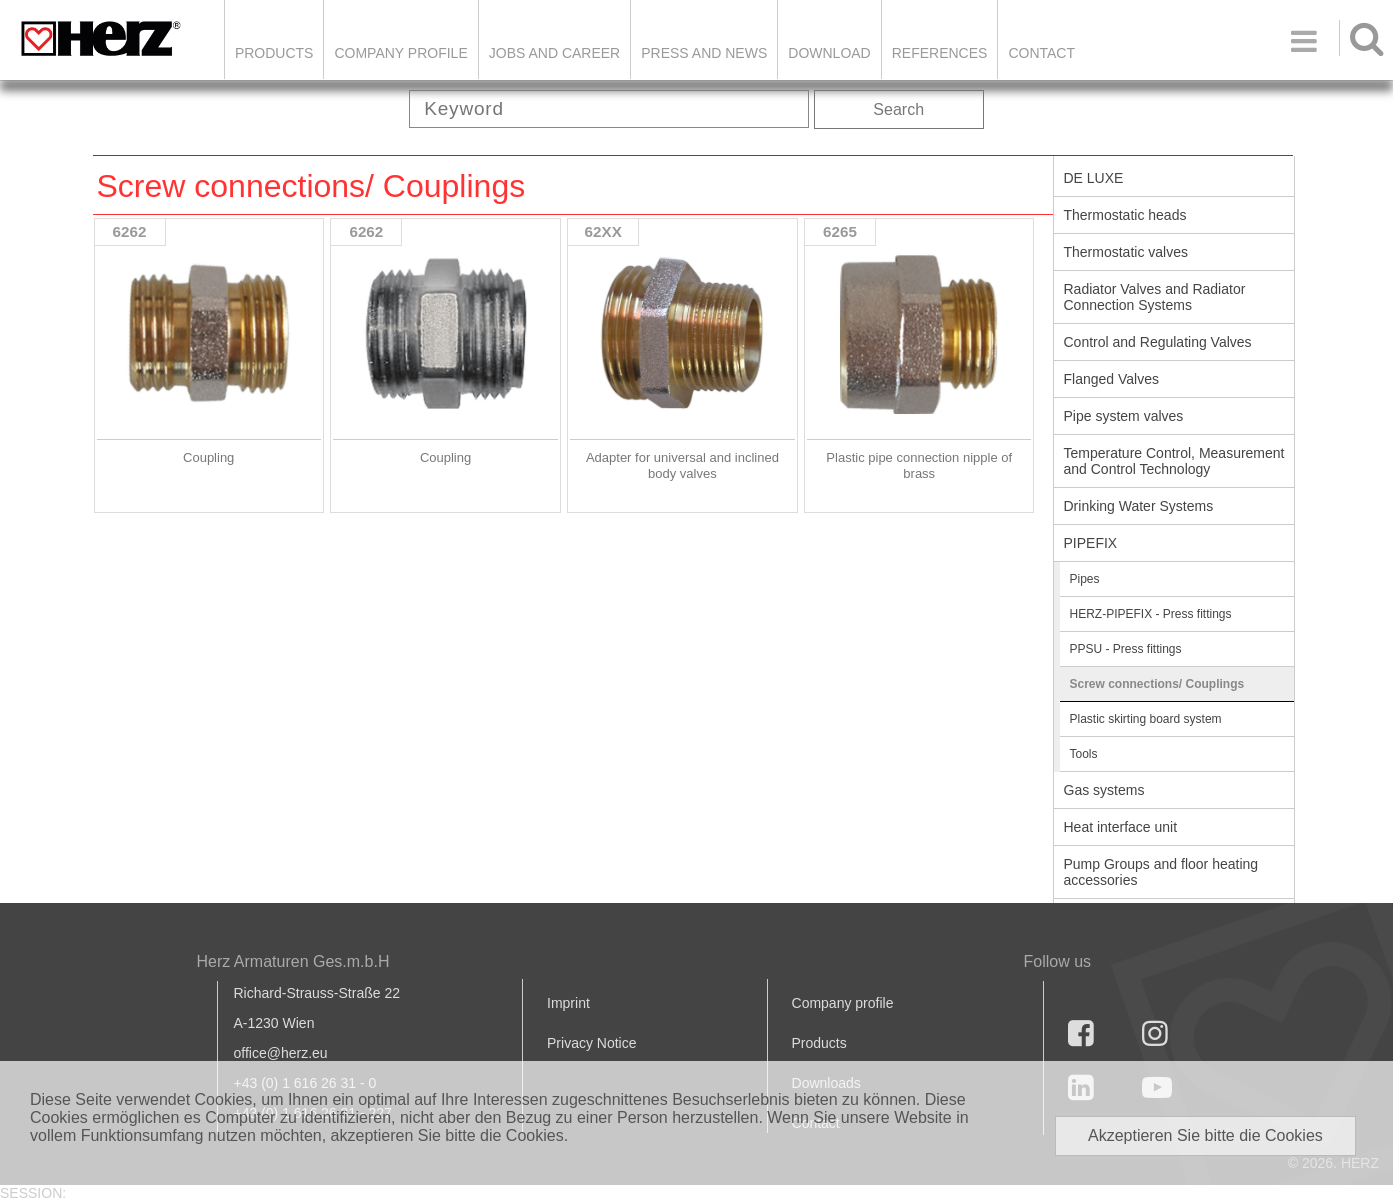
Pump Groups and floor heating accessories (1161, 872)
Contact (1041, 53)
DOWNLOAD (829, 53)
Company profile (843, 1003)
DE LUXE (1094, 178)
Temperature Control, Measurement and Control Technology (1174, 461)
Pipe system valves (1124, 416)
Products (274, 53)
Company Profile (400, 53)
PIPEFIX (1091, 543)
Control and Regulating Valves (1158, 342)
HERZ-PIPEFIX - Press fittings (1151, 614)
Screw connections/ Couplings (1157, 684)
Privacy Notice (591, 1043)
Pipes (1085, 579)
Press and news (704, 53)
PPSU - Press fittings (1126, 649)
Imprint (568, 1003)
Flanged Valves (1111, 379)
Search (898, 109)
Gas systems (1104, 790)
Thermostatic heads (1125, 215)
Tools (1084, 754)
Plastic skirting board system (1146, 719)
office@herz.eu (281, 1053)
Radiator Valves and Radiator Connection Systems (1155, 297)
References (940, 53)
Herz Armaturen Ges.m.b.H (293, 961)
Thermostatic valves (1126, 252)
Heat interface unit (1121, 827)
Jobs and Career (554, 53)
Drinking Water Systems (1139, 506)
